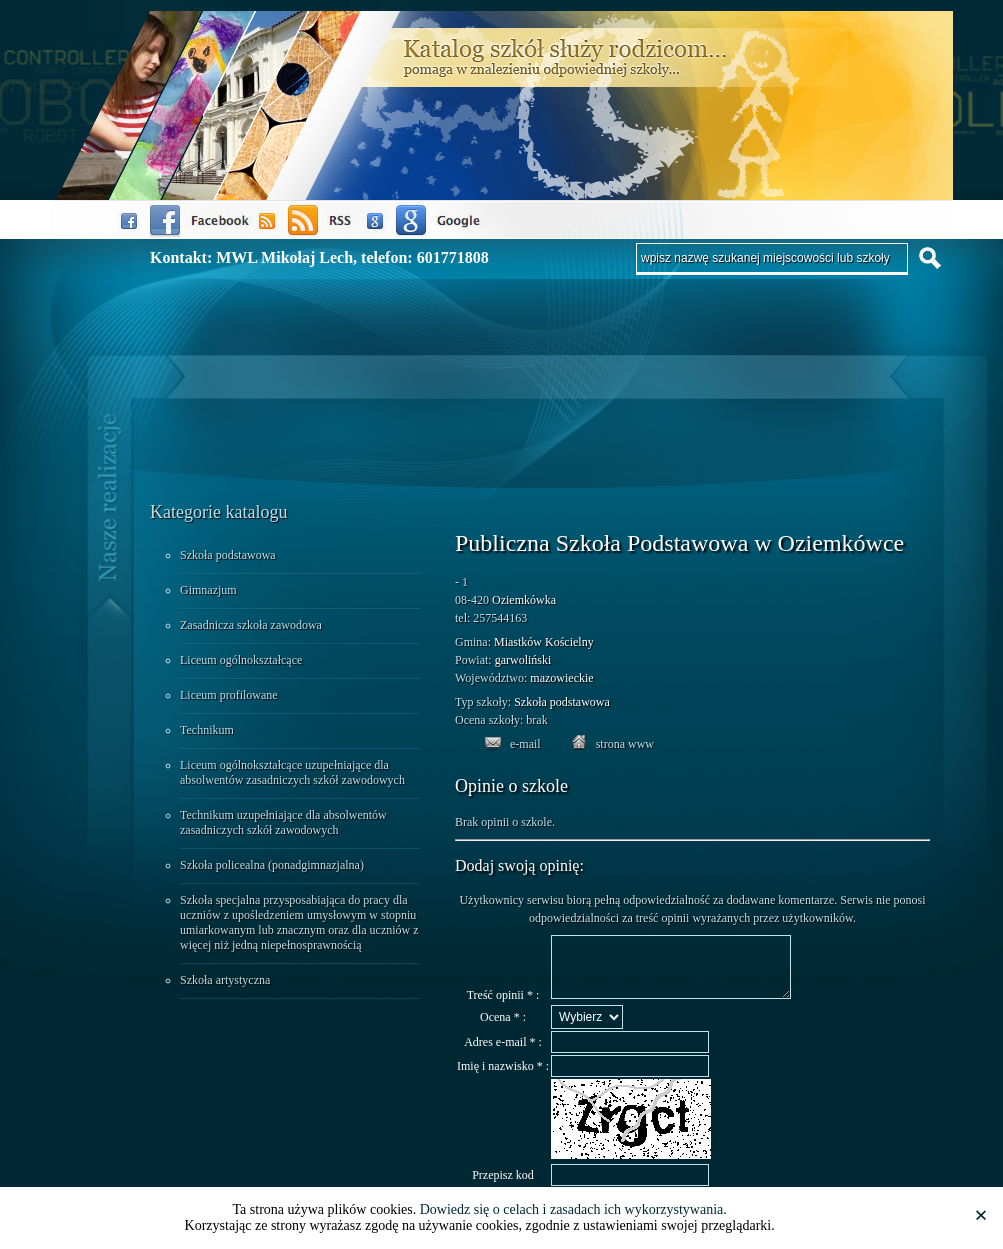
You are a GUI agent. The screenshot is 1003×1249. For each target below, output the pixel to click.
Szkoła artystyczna (225, 980)
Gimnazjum (208, 590)
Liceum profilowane (229, 695)
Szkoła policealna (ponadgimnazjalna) (272, 865)
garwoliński (523, 660)
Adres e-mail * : (503, 1054)
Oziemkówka (524, 600)
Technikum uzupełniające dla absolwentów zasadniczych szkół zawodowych (283, 822)
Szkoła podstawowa (228, 555)
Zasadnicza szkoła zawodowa (251, 625)
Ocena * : (503, 1029)
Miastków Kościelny (544, 642)
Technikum (207, 730)
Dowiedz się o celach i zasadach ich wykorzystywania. (573, 1209)
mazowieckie (561, 678)
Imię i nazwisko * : (503, 1078)
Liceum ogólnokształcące (241, 660)
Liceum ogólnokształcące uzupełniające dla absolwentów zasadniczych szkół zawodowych (292, 772)
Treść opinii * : (503, 1007)
